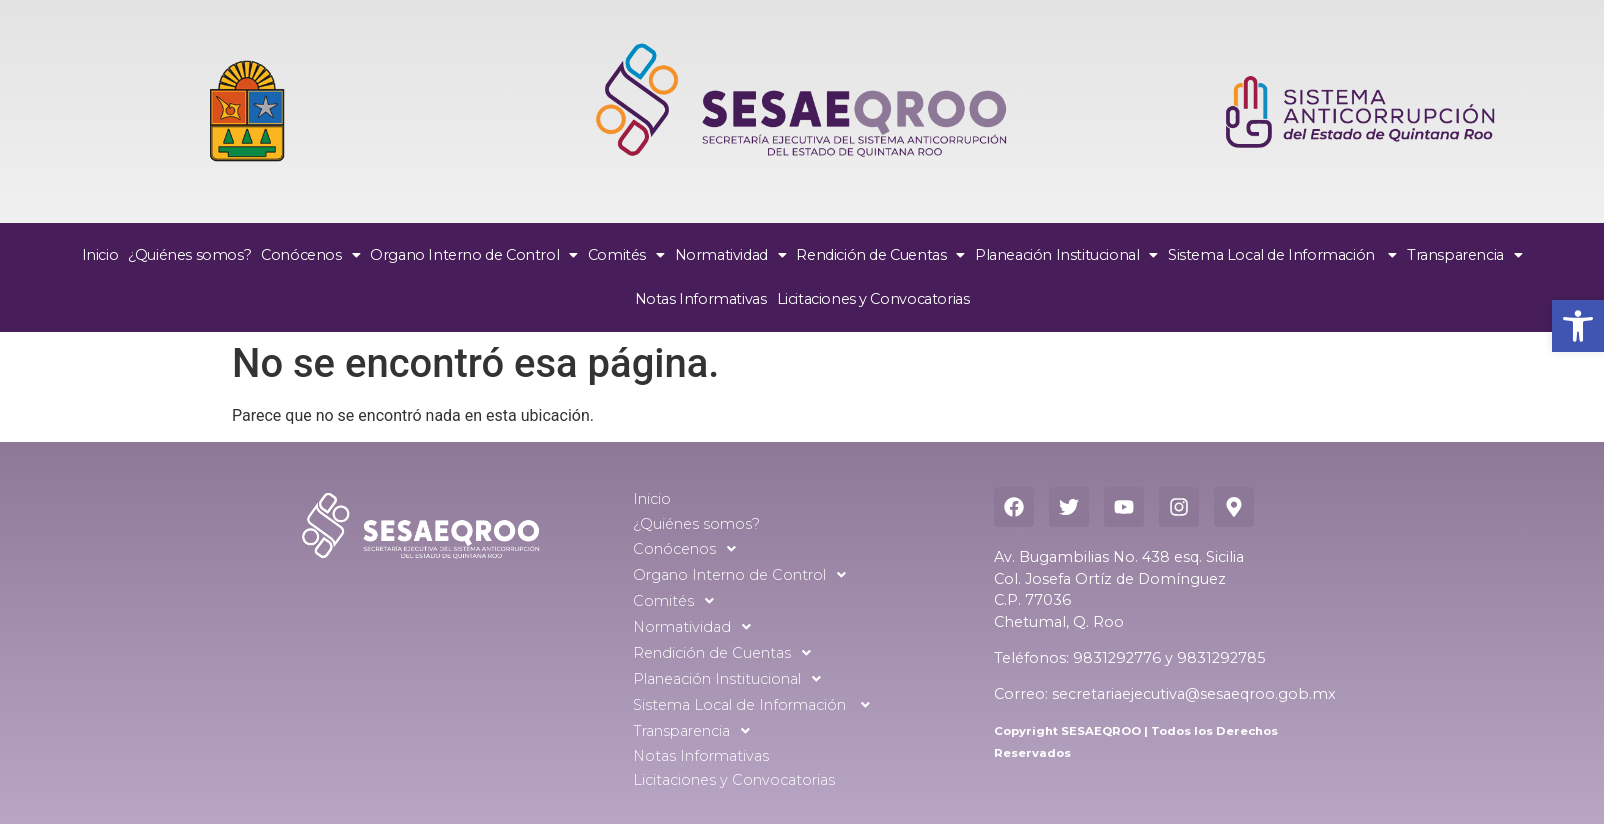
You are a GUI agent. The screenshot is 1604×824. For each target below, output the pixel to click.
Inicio (100, 255)
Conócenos (310, 255)
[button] (1578, 326)
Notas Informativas (701, 299)
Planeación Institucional (1066, 255)
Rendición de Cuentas (880, 255)
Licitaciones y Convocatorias (873, 299)
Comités (626, 255)
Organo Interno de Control (474, 255)
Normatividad (731, 255)
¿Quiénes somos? (189, 255)
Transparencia (1464, 255)
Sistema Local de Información (1282, 255)
